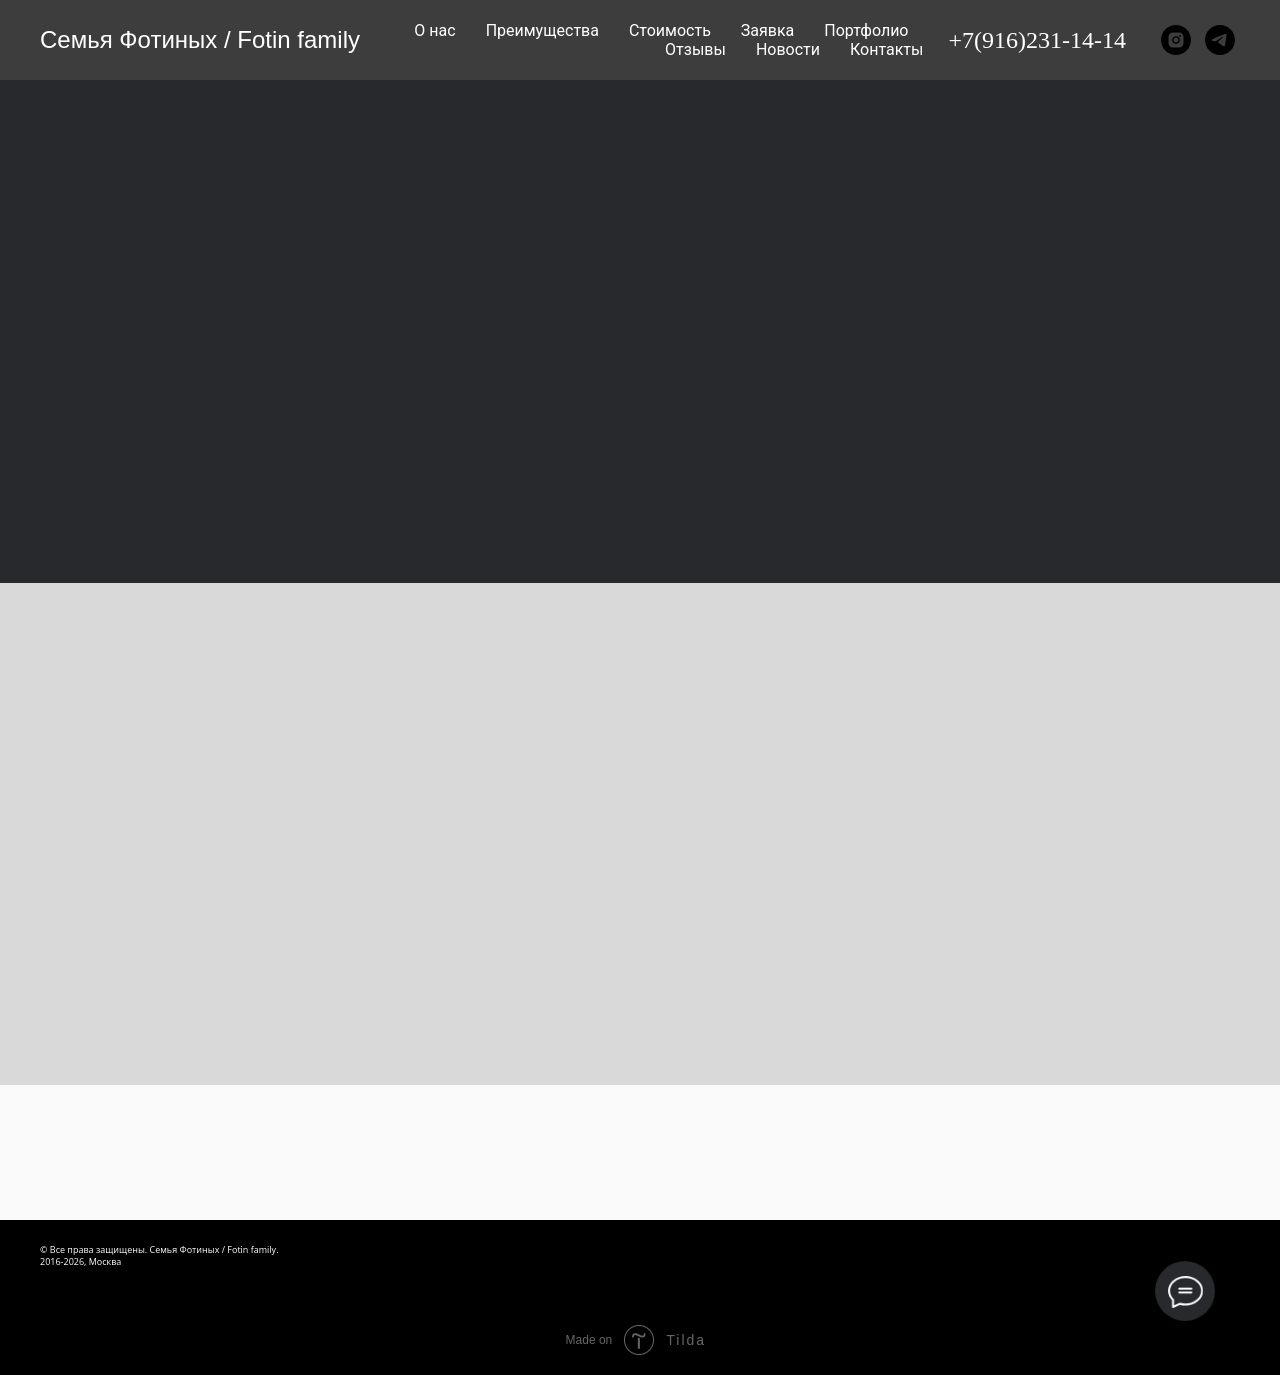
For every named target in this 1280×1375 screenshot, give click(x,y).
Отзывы (695, 49)
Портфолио (866, 30)
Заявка (767, 30)
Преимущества (542, 30)
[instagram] (1176, 40)
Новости (788, 49)
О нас (434, 30)
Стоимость (670, 30)
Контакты (886, 49)
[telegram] (1220, 40)
